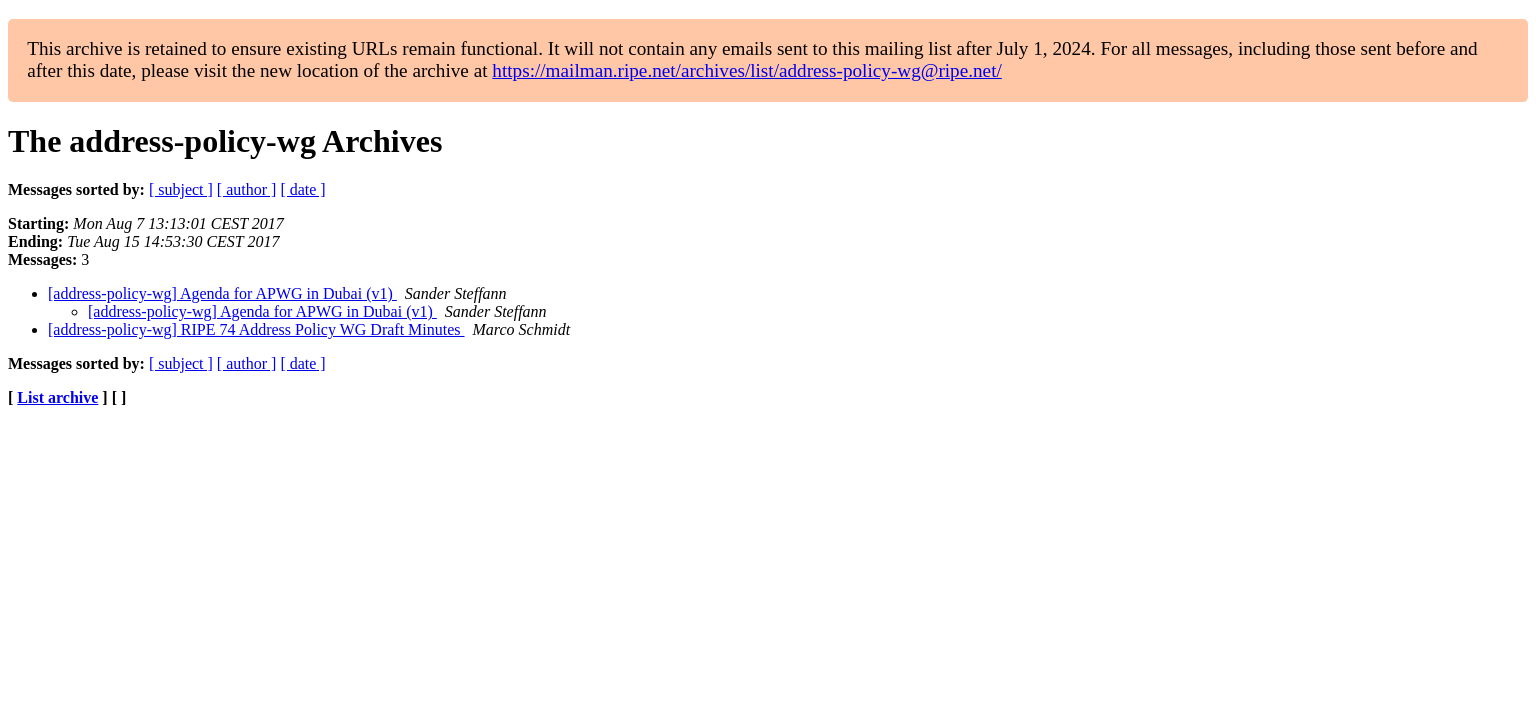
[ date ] (302, 189)
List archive (57, 397)
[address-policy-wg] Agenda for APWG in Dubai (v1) (222, 293)
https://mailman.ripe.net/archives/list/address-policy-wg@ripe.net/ (747, 70)
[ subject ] (181, 189)
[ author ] (247, 189)
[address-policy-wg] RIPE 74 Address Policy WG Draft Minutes (256, 329)
